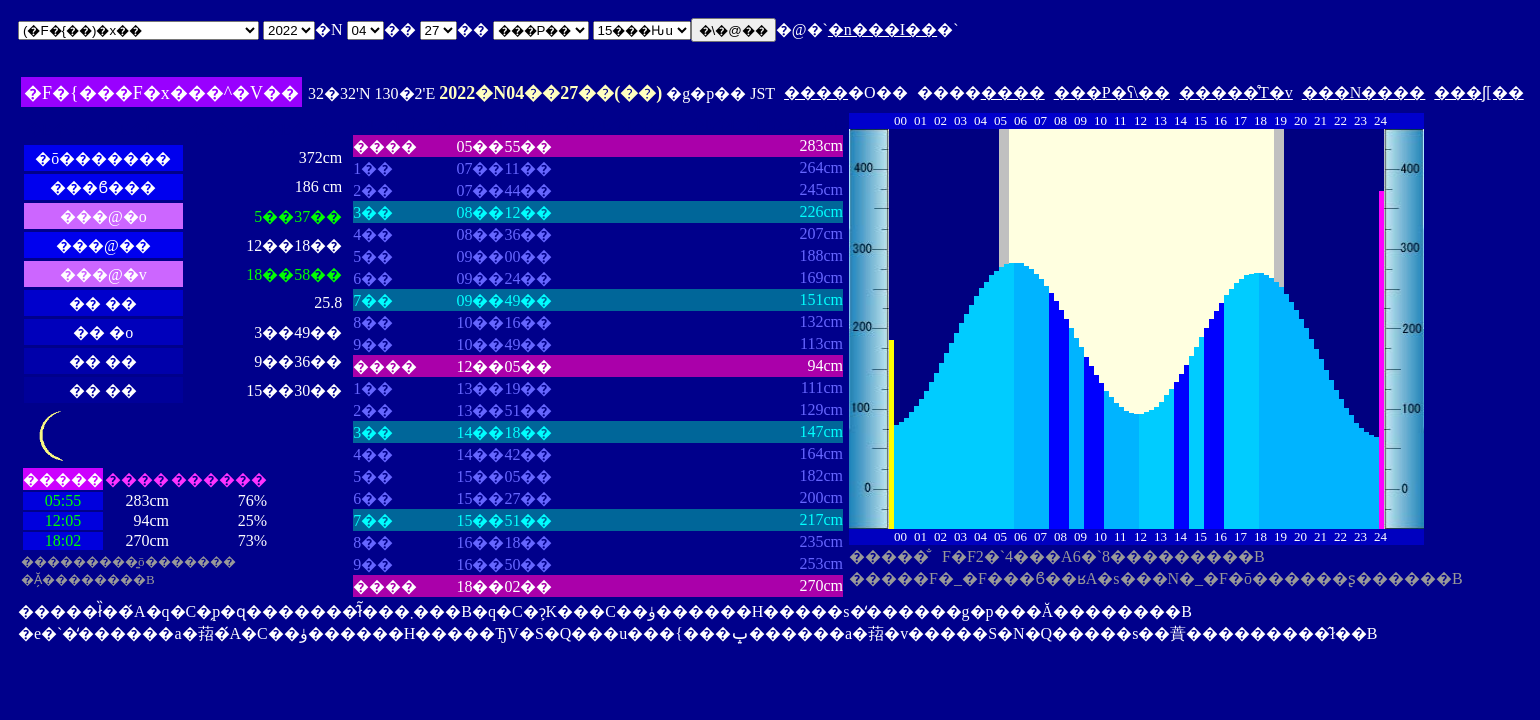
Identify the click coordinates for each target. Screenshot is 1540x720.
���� (816, 92)
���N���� (1364, 92)
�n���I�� (882, 29)
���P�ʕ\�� (1112, 92)
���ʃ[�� (1478, 92)
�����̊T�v (1236, 92)
